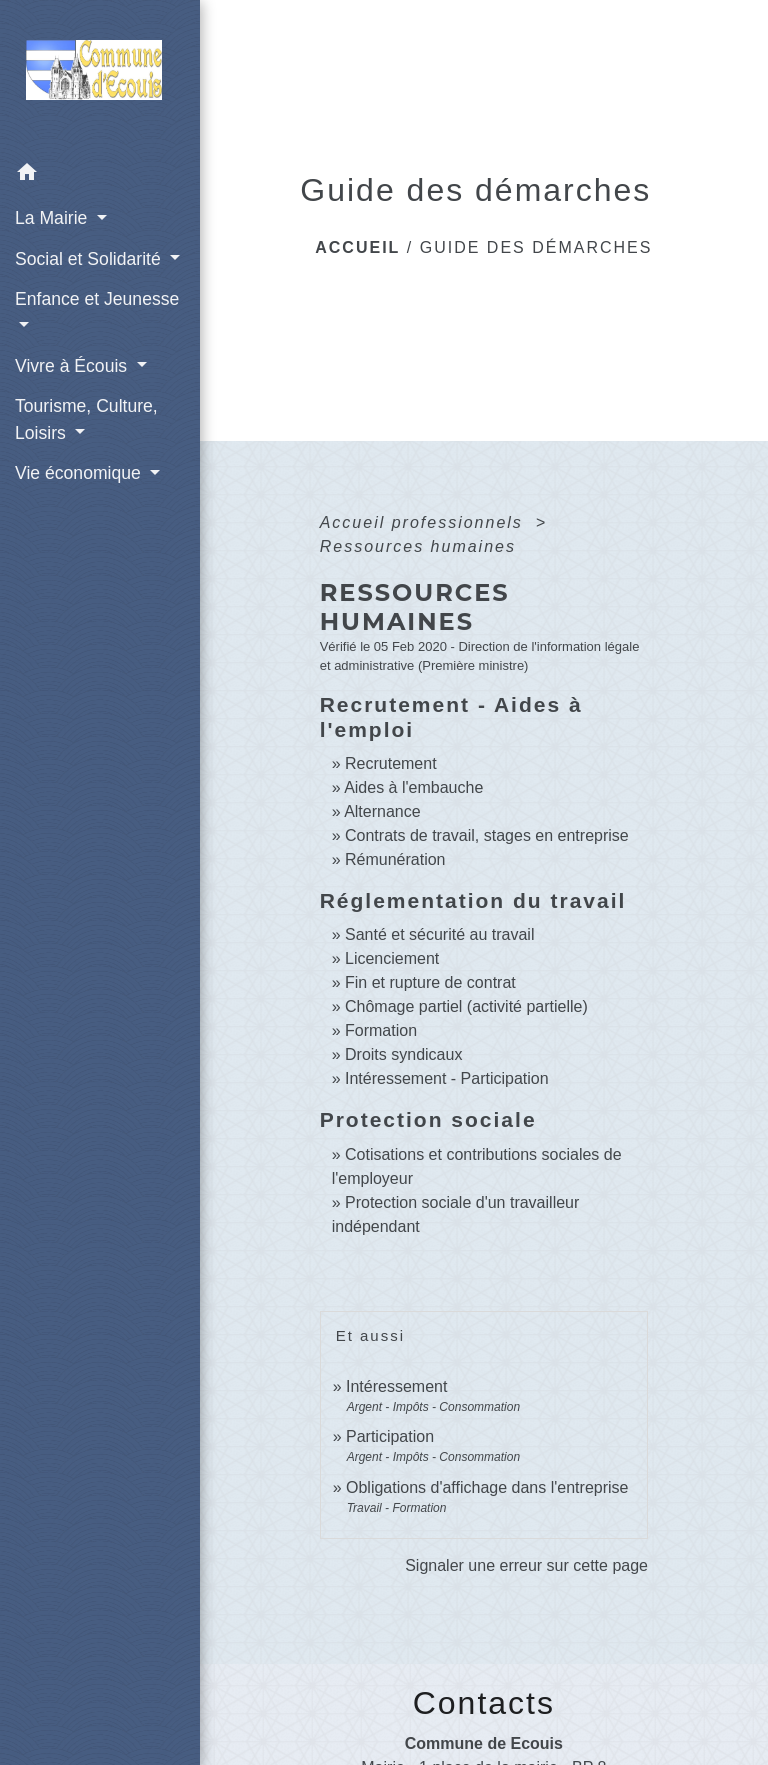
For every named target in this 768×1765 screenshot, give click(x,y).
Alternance (382, 811)
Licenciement (392, 958)
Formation (381, 1030)
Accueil (357, 247)
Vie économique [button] (80, 473)
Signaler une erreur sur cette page (526, 1565)
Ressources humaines (418, 546)
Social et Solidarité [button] (90, 259)
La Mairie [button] (53, 218)
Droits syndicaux (403, 1054)
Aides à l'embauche (413, 787)
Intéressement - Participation (447, 1078)
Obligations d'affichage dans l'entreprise (487, 1487)
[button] (100, 175)
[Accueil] (100, 76)
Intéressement (396, 1386)
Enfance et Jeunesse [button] (97, 299)
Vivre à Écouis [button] (73, 366)
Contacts (484, 1703)
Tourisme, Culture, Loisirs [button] (86, 419)
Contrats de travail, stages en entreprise (487, 835)
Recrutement (391, 763)
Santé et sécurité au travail (439, 934)
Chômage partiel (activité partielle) (466, 1006)
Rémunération (395, 859)
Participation (390, 1436)
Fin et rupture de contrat (430, 982)
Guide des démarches (536, 247)
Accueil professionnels (425, 522)
